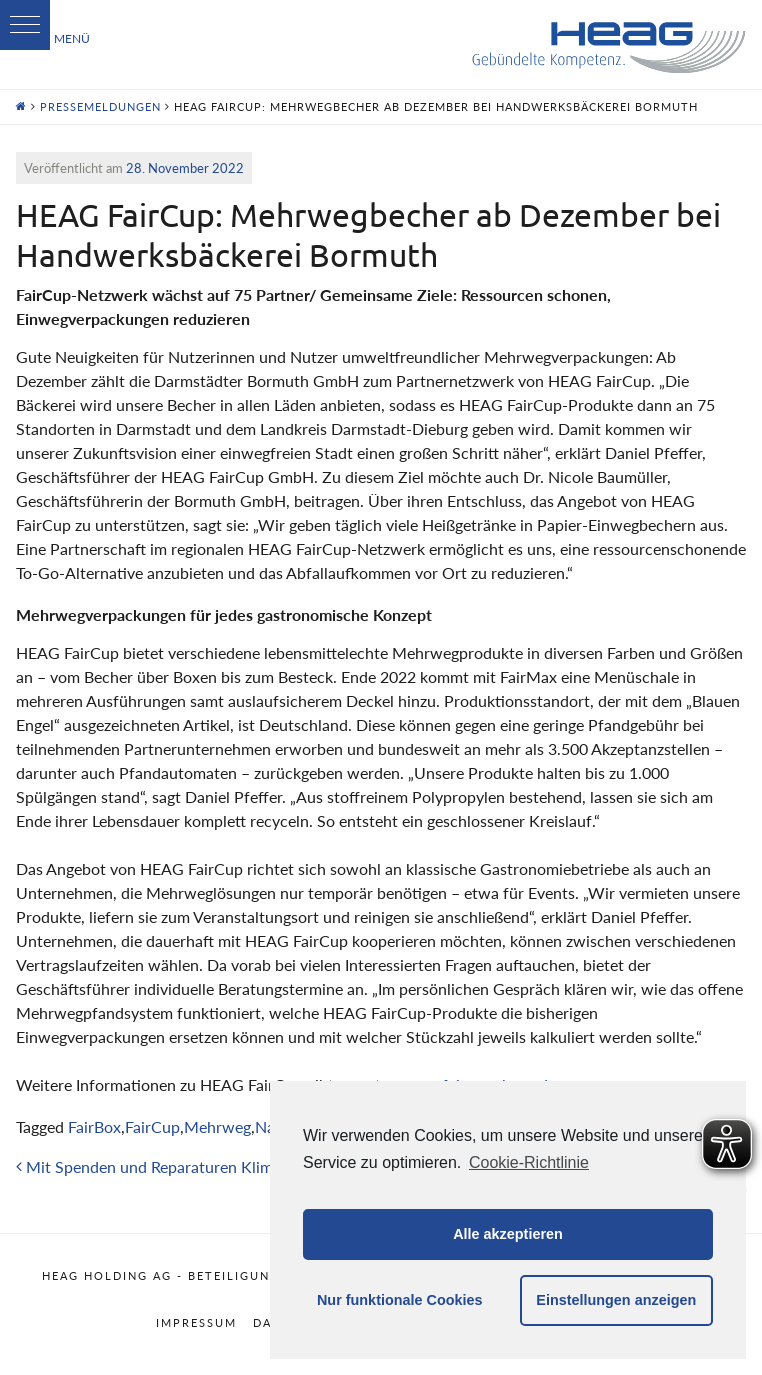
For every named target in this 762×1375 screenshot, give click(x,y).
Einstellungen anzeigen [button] (616, 1300)
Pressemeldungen (100, 106)
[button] (25, 25)
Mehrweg (217, 1126)
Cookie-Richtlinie (529, 1162)
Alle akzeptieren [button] (508, 1234)
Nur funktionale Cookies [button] (400, 1300)
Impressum (196, 1322)
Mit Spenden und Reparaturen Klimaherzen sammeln (205, 1166)
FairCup (152, 1126)
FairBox (94, 1126)
